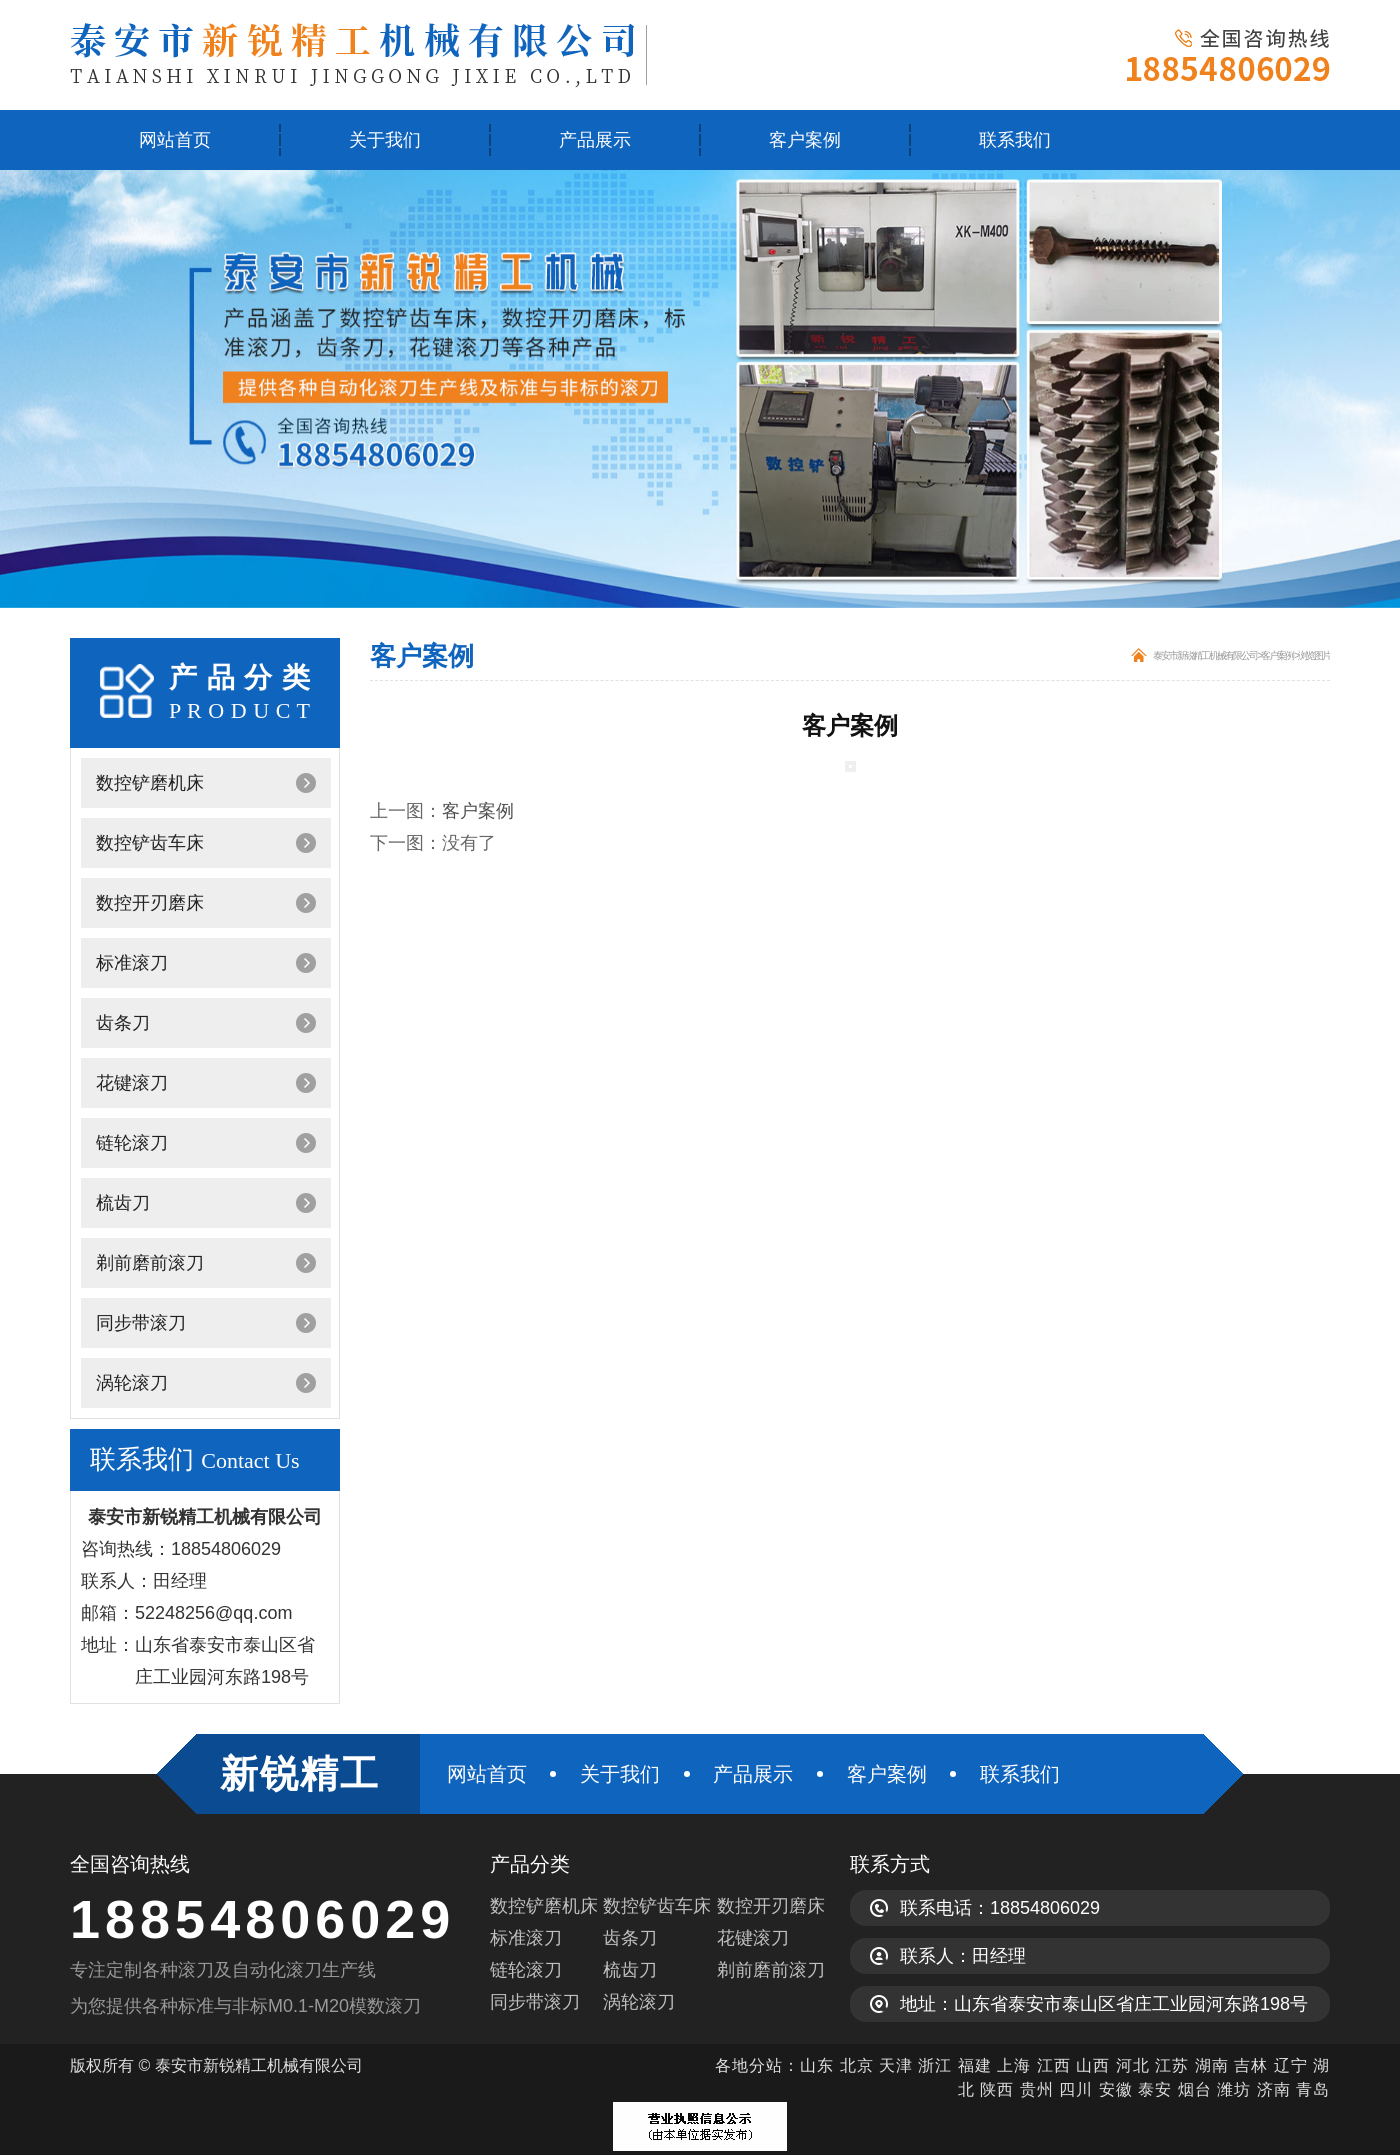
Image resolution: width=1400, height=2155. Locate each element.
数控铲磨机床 (150, 783)
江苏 (1172, 2065)
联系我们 (1015, 140)
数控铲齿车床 (150, 843)
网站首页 (175, 140)
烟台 (1195, 2089)
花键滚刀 (132, 1083)
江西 (1054, 2065)
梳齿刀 (123, 1203)
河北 (1135, 2065)
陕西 (997, 2089)
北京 (857, 2065)
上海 (1014, 2065)
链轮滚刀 (132, 1143)
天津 (896, 2065)
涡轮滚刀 (132, 1383)
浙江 (935, 2065)
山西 (1093, 2065)
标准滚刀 (132, 963)
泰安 (1155, 2089)
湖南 (1212, 2065)
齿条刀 (123, 1023)
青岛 (1313, 2089)
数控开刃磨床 (150, 903)
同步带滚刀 (141, 1323)
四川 (1076, 2089)
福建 (975, 2065)
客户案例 (805, 140)
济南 (1274, 2089)
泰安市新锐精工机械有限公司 (1205, 655)
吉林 (1251, 2065)
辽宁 (1291, 2065)
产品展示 (595, 140)
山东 (817, 2065)
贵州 (1037, 2089)
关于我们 (385, 140)
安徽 (1116, 2089)
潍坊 (1234, 2089)
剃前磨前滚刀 (150, 1263)
